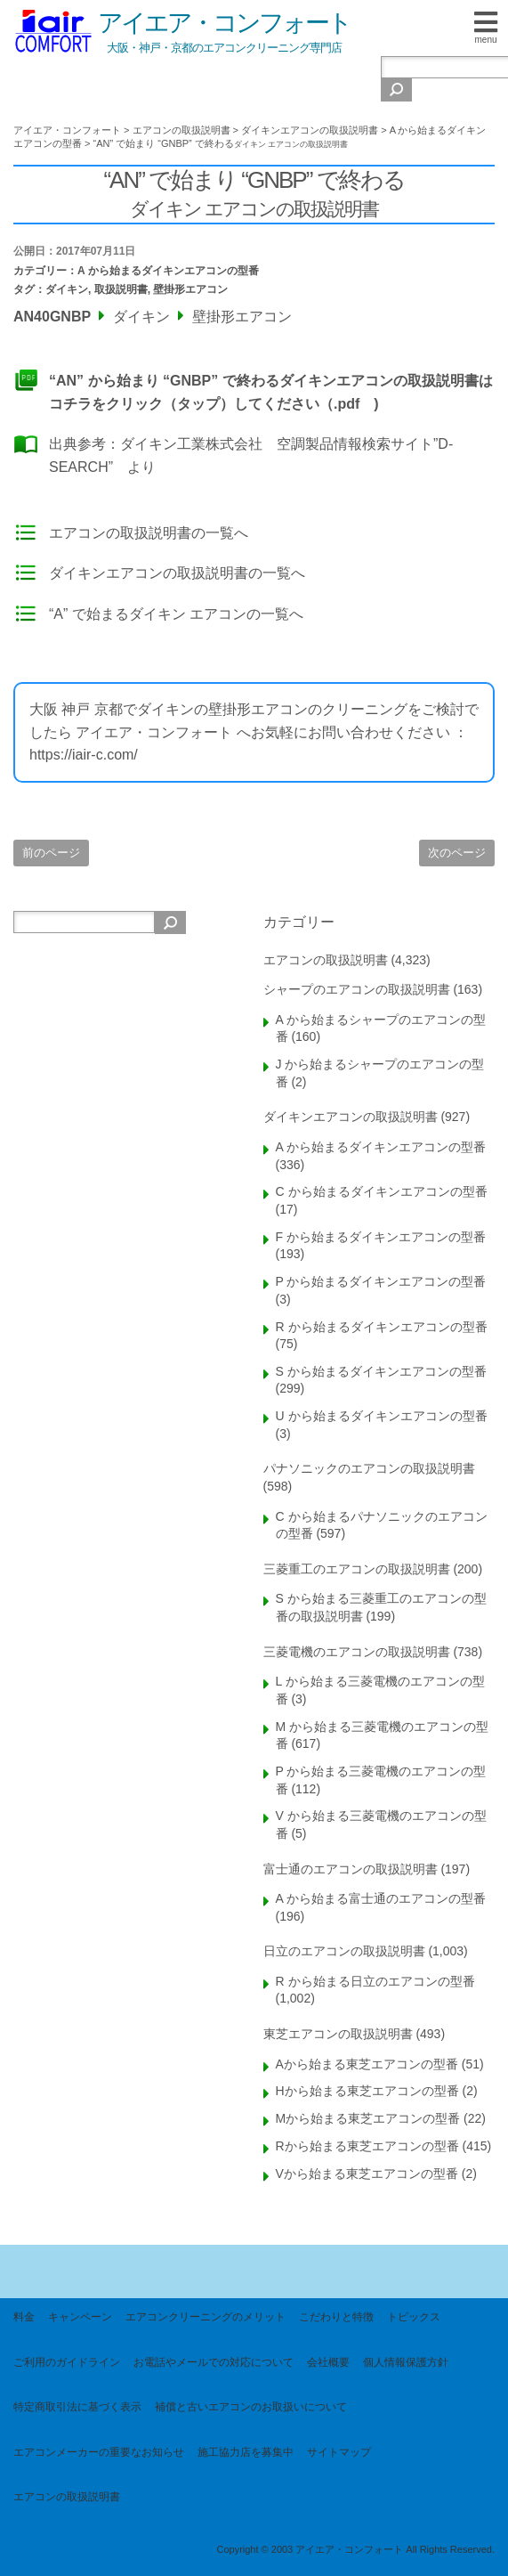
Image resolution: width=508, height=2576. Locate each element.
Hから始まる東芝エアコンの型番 (367, 2091)
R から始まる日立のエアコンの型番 (375, 1981)
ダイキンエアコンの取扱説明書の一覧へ (177, 573)
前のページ (51, 852)
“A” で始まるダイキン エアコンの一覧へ (176, 614)
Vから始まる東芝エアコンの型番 (367, 2173)
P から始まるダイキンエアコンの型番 (381, 1281)
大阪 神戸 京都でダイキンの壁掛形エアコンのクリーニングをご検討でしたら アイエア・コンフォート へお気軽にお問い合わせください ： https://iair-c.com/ (254, 732)
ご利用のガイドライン (66, 2362)
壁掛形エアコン (190, 289)
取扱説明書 (121, 289)
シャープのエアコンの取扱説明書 (356, 989)
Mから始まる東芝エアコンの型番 (368, 2118)
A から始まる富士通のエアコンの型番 (381, 1898)
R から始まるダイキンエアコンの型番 (382, 1327)
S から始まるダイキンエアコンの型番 (381, 1371)
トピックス (413, 2317)
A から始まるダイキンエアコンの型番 (168, 270)
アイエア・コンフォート (224, 23)
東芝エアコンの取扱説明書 (338, 2034)
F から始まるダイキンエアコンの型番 (381, 1237)
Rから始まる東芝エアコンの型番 (367, 2146)
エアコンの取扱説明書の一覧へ (148, 532)
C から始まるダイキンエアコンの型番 (382, 1191)
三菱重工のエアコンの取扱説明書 (356, 1569)
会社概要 (328, 2362)
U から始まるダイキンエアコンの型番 (382, 1416)
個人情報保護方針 (405, 2362)
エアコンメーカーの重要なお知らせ (98, 2452)
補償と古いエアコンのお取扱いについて (251, 2407)
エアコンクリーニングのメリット (205, 2317)
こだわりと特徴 (336, 2317)
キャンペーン (80, 2317)
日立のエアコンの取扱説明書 (344, 1951)
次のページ (457, 852)
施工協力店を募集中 (246, 2452)
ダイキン (66, 289)
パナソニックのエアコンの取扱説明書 (369, 1468)
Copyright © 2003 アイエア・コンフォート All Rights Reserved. (355, 2549)
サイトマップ (339, 2452)
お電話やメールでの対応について (213, 2362)
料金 (24, 2317)
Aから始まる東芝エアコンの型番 (367, 2064)
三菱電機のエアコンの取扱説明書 (356, 1652)
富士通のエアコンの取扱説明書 (350, 1869)
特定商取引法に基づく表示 (77, 2407)
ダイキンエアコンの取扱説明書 (350, 1116)
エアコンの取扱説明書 (325, 960)
